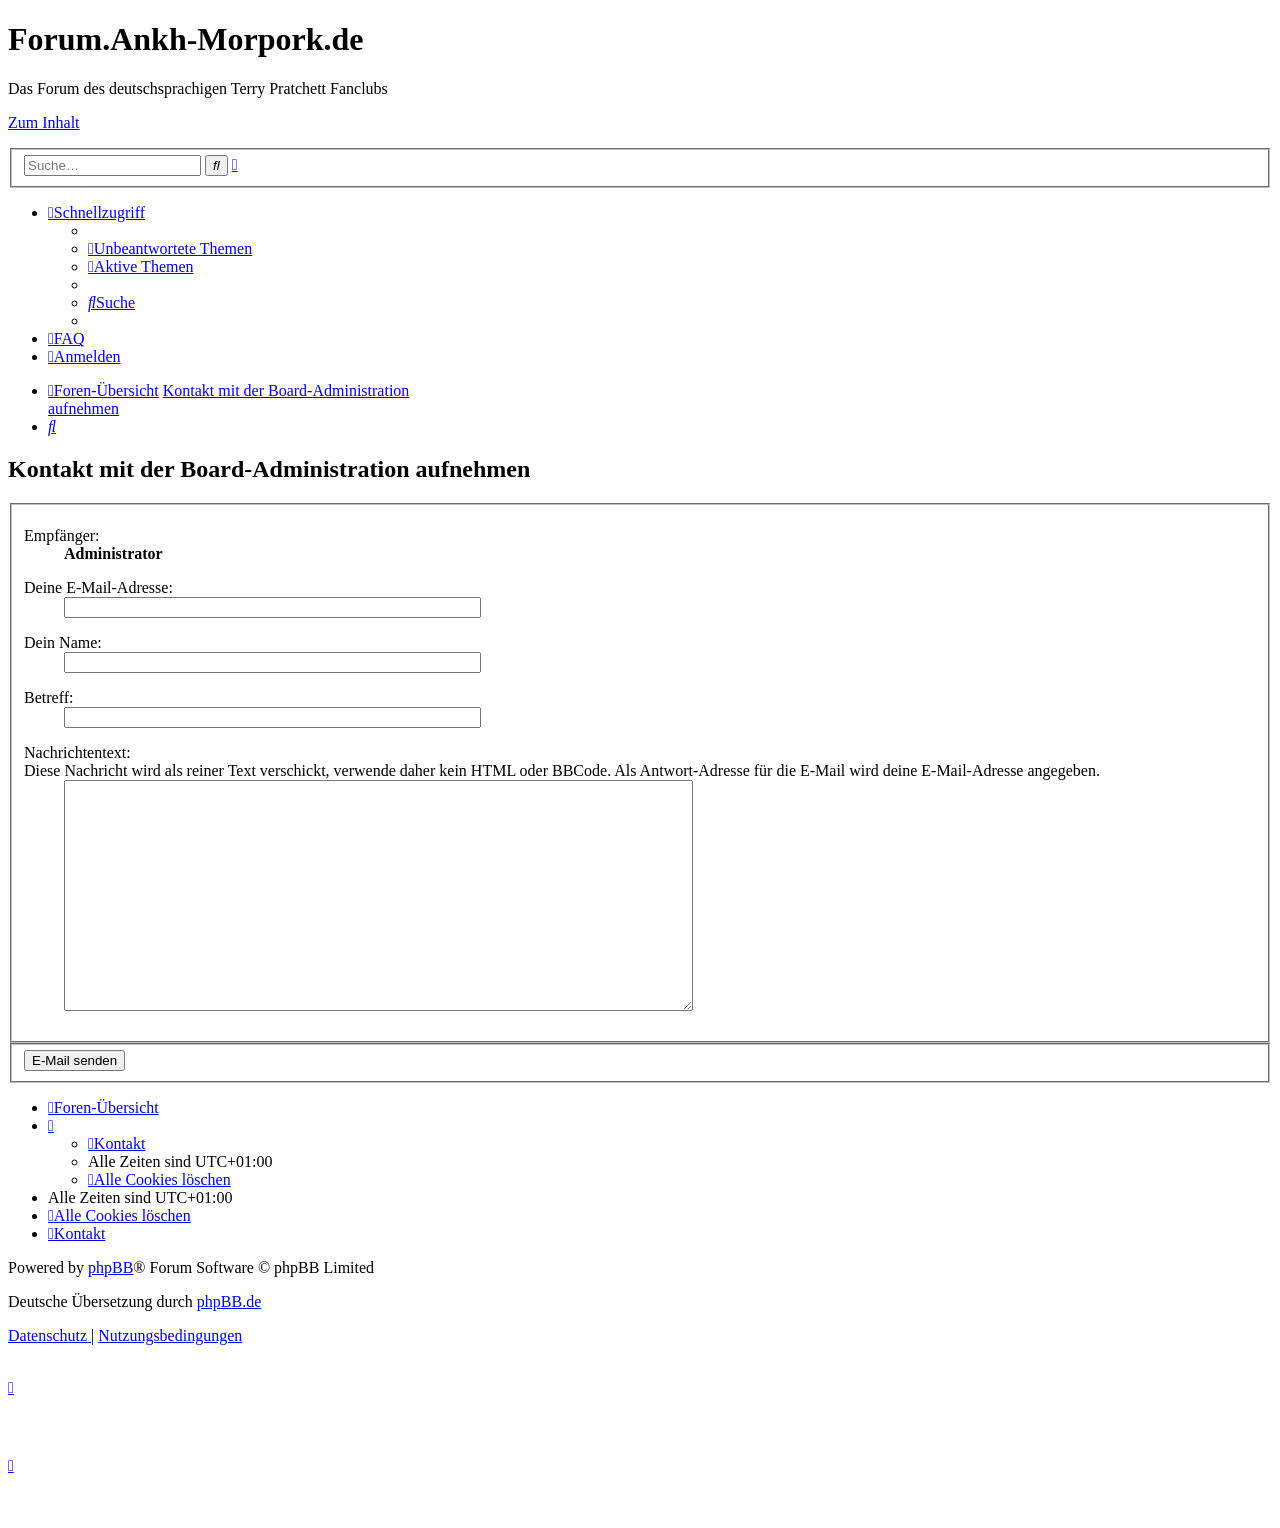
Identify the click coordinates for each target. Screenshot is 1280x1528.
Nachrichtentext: (77, 752)
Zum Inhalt (44, 122)
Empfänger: (62, 535)
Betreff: (48, 697)
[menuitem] (170, 248)
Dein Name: (63, 642)
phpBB (110, 1312)
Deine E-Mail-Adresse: (98, 587)
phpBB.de (229, 1346)
